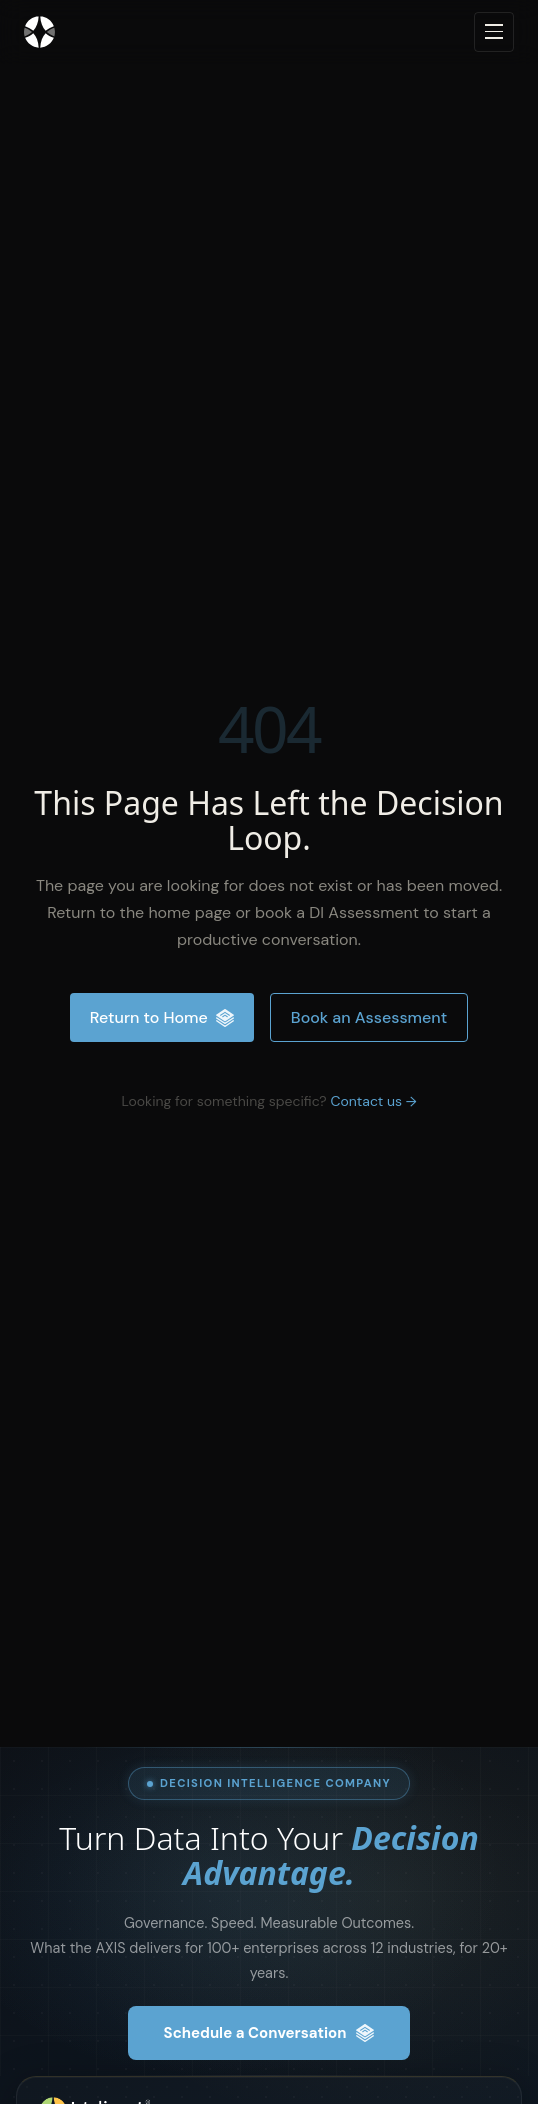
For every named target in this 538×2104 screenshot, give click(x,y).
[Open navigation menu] (494, 32)
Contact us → (373, 1101)
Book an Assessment (369, 1017)
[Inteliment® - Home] (39, 32)
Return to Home (162, 1017)
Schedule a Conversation (269, 2033)
